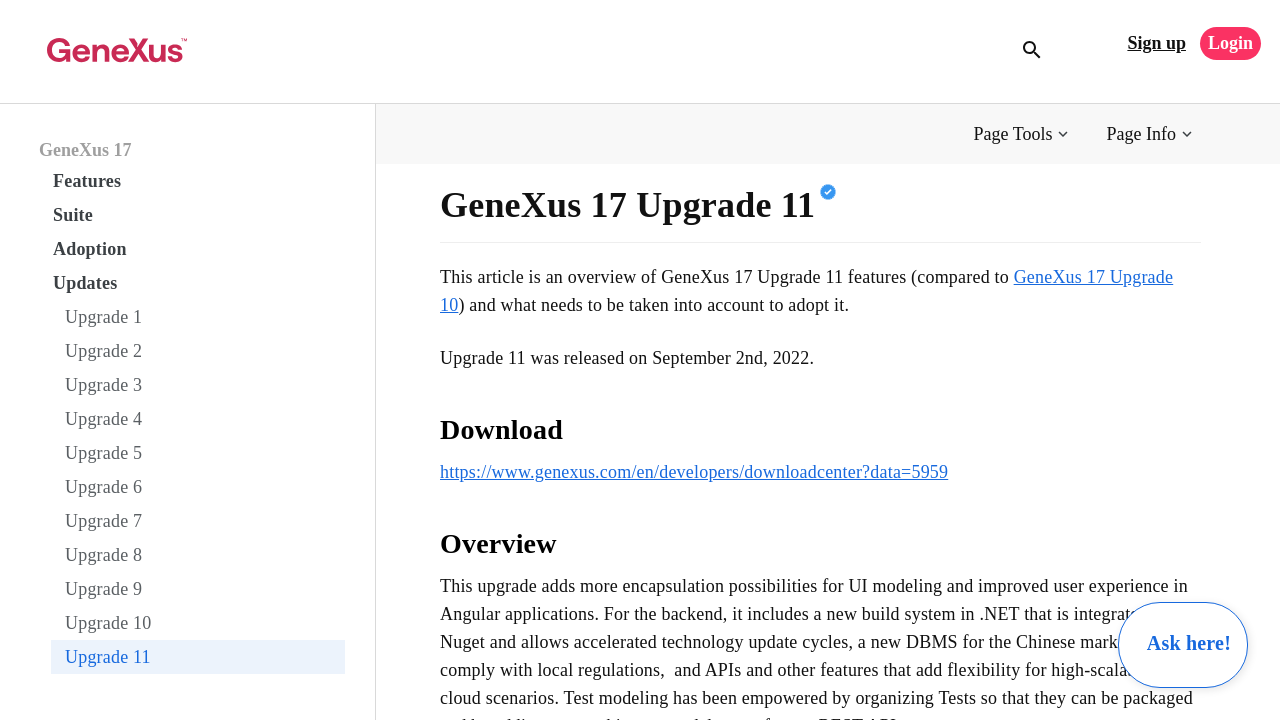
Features (87, 181)
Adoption (90, 249)
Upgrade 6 (103, 487)
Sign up (1156, 43)
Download (501, 429)
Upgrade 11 (108, 657)
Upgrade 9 (103, 589)
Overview (498, 543)
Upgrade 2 (103, 351)
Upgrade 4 (103, 419)
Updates (85, 283)
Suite (73, 215)
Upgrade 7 (103, 521)
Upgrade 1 (103, 317)
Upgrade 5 (103, 453)
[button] (1023, 134)
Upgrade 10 (108, 623)
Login (1230, 43)
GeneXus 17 (85, 150)
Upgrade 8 (103, 555)
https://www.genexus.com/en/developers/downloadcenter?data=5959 (694, 472)
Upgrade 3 (103, 385)
